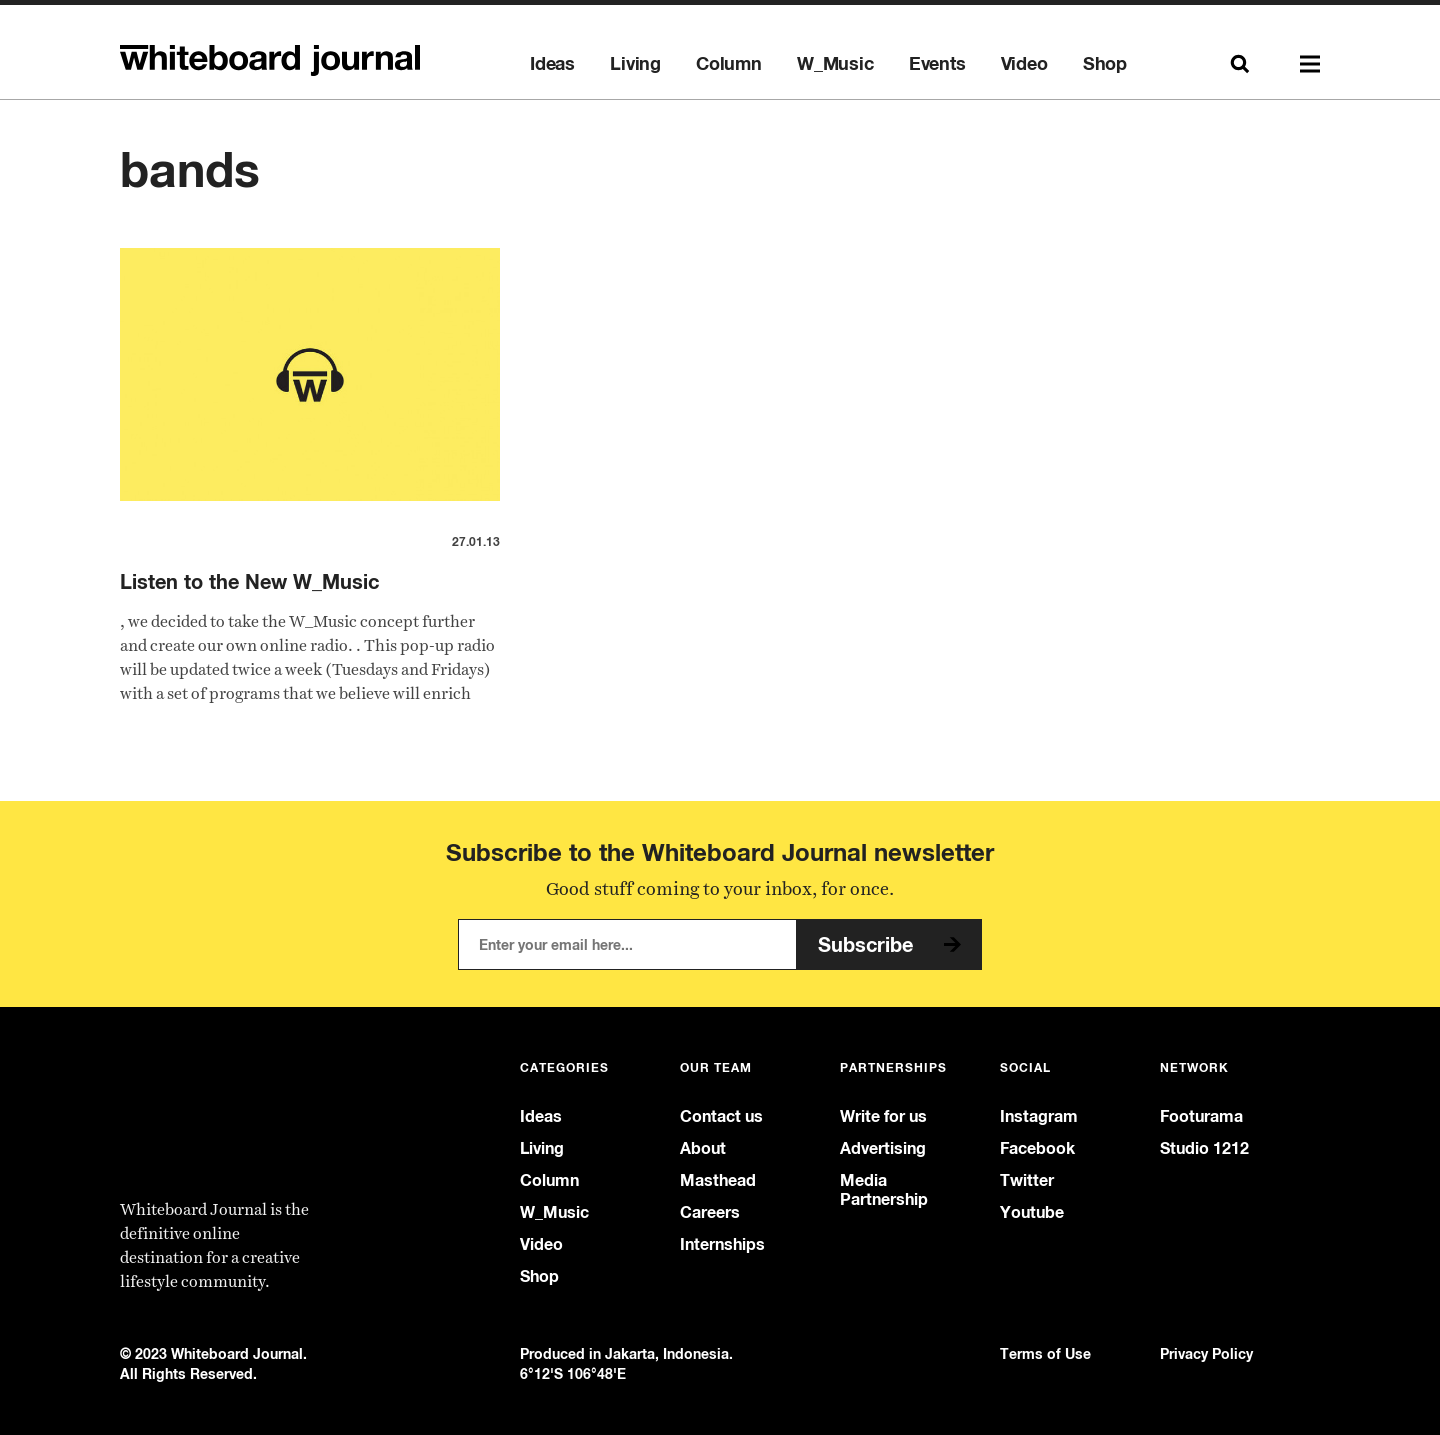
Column (729, 64)
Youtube (1032, 1212)
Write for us (883, 1116)
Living (635, 64)
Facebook (1037, 1148)
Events (937, 64)
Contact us (721, 1116)
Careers (710, 1212)
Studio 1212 (1204, 1148)
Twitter (1027, 1180)
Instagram (1039, 1116)
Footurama (1201, 1116)
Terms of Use (1045, 1353)
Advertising (883, 1148)
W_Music (835, 64)
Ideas (552, 64)
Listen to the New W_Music (249, 581)
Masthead (718, 1180)
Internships (722, 1244)
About (703, 1148)
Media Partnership (884, 1190)
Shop (1105, 64)
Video (1024, 64)
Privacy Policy (1206, 1353)
